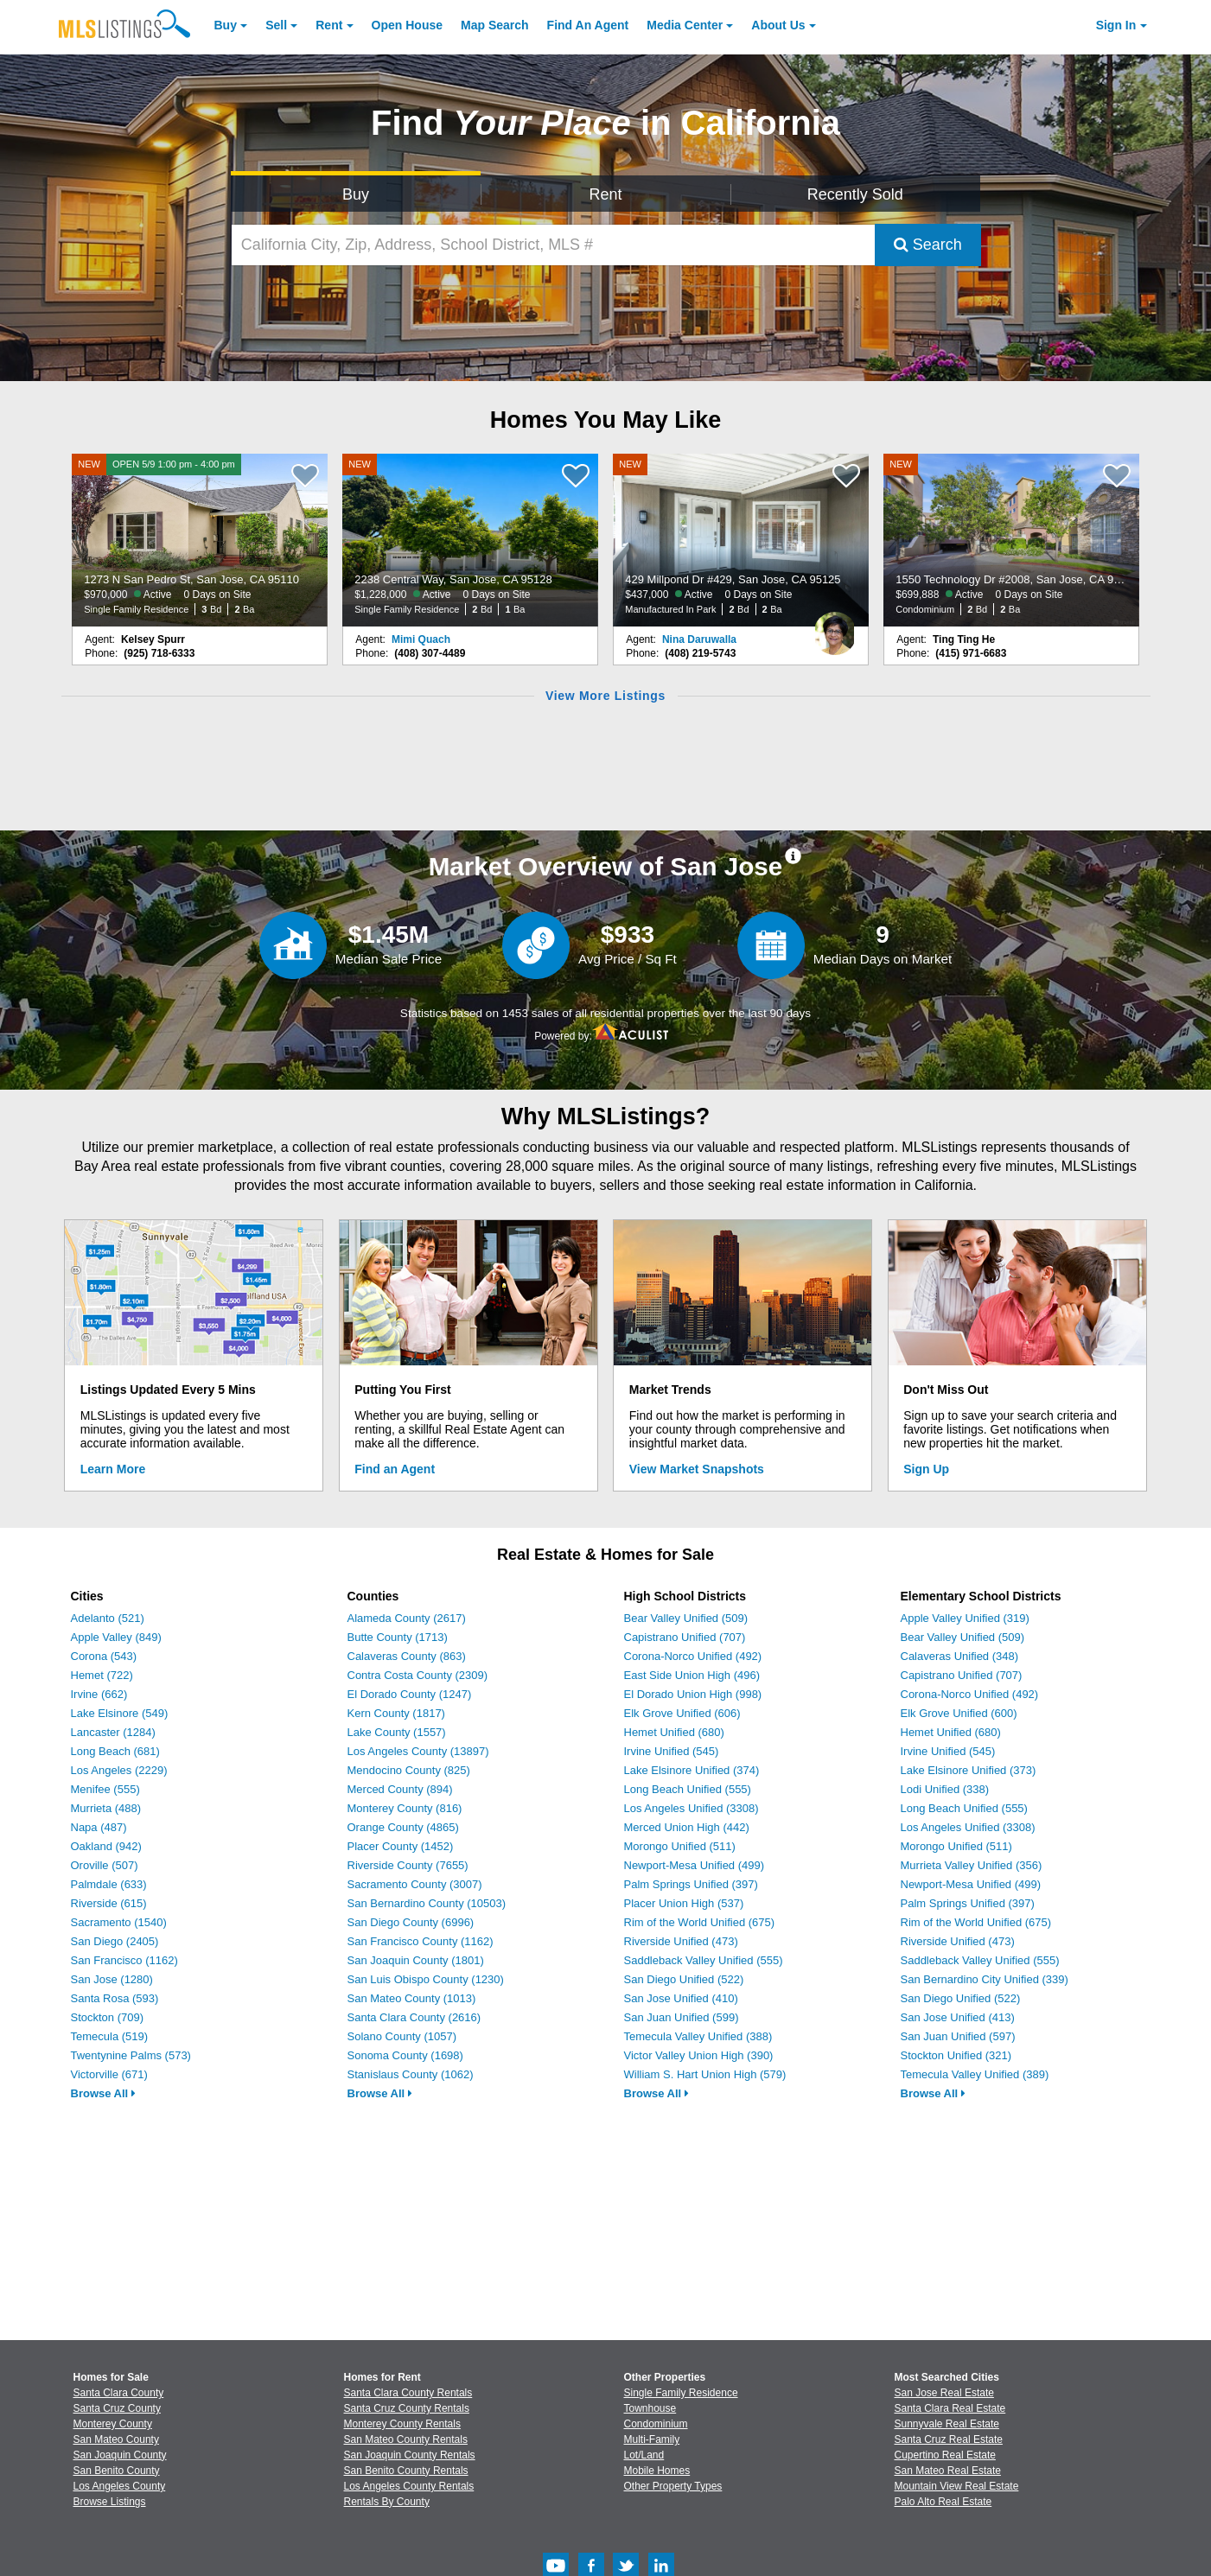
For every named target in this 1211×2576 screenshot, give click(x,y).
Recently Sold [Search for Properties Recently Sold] (855, 194)
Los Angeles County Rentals (409, 2486)
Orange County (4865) (403, 1827)
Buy (225, 25)
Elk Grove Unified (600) (959, 1713)
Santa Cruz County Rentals (406, 2408)
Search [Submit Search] (928, 244)
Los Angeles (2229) (119, 1770)
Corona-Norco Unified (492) (693, 1656)
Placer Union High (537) (684, 1903)
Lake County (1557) (396, 1732)
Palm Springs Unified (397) (691, 1884)
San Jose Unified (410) (681, 1998)
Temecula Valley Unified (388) (698, 2036)
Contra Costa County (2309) (417, 1675)
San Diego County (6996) (411, 1922)
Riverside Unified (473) (681, 1941)
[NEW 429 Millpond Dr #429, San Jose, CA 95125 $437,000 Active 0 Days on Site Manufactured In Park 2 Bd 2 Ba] (741, 540)
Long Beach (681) (115, 1751)
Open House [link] (407, 25)
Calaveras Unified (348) (960, 1656)
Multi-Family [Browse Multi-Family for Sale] (652, 2439)
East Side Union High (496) (692, 1675)
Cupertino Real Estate (945, 2455)
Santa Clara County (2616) (414, 2017)
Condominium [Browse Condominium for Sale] (656, 2424)
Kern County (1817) (396, 1713)
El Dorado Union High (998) (693, 1694)
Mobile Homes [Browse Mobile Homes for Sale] (657, 2471)
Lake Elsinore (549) (120, 1713)
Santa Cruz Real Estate (949, 2439)
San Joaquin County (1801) (415, 1960)
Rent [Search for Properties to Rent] (605, 194)
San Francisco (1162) (124, 1960)
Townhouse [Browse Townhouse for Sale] (650, 2408)
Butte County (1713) (397, 1637)
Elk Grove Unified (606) (682, 1713)
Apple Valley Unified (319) (965, 1618)
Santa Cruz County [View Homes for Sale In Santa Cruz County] (117, 2408)
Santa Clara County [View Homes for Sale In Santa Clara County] (118, 2393)
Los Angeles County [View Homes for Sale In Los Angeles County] (119, 2486)
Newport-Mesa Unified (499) (694, 1865)
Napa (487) (99, 1827)
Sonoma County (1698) (405, 2055)
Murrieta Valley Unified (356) (971, 1865)
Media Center (685, 25)
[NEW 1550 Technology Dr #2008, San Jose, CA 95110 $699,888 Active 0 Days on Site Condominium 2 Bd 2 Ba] (1011, 540)
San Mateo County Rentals (406, 2439)
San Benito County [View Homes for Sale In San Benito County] (116, 2471)
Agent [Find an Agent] (588, 25)
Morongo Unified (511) (680, 1846)
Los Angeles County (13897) (418, 1751)
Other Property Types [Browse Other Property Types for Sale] (673, 2486)
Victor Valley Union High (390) (699, 2055)
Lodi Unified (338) (945, 1789)
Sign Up (926, 1469)
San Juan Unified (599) (681, 2017)
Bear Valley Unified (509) (686, 1618)
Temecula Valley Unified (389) (975, 2074)
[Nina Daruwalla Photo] (835, 626)
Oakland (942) (106, 1846)
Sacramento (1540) (119, 1922)
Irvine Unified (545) (671, 1751)
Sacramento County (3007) (414, 1884)
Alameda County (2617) (406, 1618)
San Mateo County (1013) (411, 1998)
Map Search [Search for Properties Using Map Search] (495, 25)
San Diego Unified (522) (684, 1979)
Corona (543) (104, 1656)
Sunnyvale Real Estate (947, 2424)
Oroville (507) (104, 1865)
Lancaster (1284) (113, 1732)
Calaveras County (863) (406, 1656)
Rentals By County (387, 2502)
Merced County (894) (400, 1789)
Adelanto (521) (107, 1618)
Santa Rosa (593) (115, 1998)
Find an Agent (394, 1469)
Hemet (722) (102, 1675)
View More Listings (605, 696)
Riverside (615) (109, 1903)
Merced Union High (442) (686, 1827)
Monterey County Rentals (402, 2424)
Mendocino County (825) (408, 1770)
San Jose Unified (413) (958, 2017)
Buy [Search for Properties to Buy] (355, 194)
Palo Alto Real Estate (943, 2502)
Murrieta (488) (106, 1808)
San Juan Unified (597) (958, 2036)
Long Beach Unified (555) (687, 1789)
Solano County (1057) (401, 2036)
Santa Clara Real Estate (950, 2408)
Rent (328, 25)
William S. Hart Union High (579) (705, 2074)
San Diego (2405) (115, 1941)
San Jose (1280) (112, 1979)
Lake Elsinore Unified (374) (692, 1770)
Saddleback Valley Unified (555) (703, 1960)
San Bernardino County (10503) (427, 1903)
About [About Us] (778, 25)
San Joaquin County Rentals (409, 2455)
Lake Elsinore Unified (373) (968, 1770)
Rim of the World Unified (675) (699, 1922)
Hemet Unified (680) (674, 1732)
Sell (276, 25)
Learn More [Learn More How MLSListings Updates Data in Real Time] (112, 1469)
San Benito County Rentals (406, 2471)
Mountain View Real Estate (957, 2486)
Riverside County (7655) (407, 1865)
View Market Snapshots (696, 1469)
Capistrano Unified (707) (685, 1637)
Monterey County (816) (404, 1808)
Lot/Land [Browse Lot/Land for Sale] (644, 2455)
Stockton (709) (107, 2017)
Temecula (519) (110, 2036)
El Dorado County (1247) (409, 1694)
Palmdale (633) (109, 1884)
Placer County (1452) (400, 1846)
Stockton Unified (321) (956, 2055)
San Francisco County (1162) (420, 1941)
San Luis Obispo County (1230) (425, 1979)
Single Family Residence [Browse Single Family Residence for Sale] (681, 2393)
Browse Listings (109, 2502)
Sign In (1116, 25)
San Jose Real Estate (944, 2393)
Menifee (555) (105, 1789)
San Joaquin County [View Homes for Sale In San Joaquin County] (120, 2455)
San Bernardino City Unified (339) (984, 1979)
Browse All (103, 2093)
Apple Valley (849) (116, 1637)
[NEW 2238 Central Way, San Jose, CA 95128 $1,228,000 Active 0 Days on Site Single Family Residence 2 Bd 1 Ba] (470, 540)
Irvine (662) (99, 1694)
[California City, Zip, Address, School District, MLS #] (553, 245)
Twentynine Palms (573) (131, 2055)
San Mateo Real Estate (948, 2471)
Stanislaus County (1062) (410, 2074)
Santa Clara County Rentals (408, 2393)
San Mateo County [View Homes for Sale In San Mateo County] (116, 2439)
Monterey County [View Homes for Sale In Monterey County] (112, 2424)
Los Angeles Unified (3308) (691, 1808)
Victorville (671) (109, 2074)
